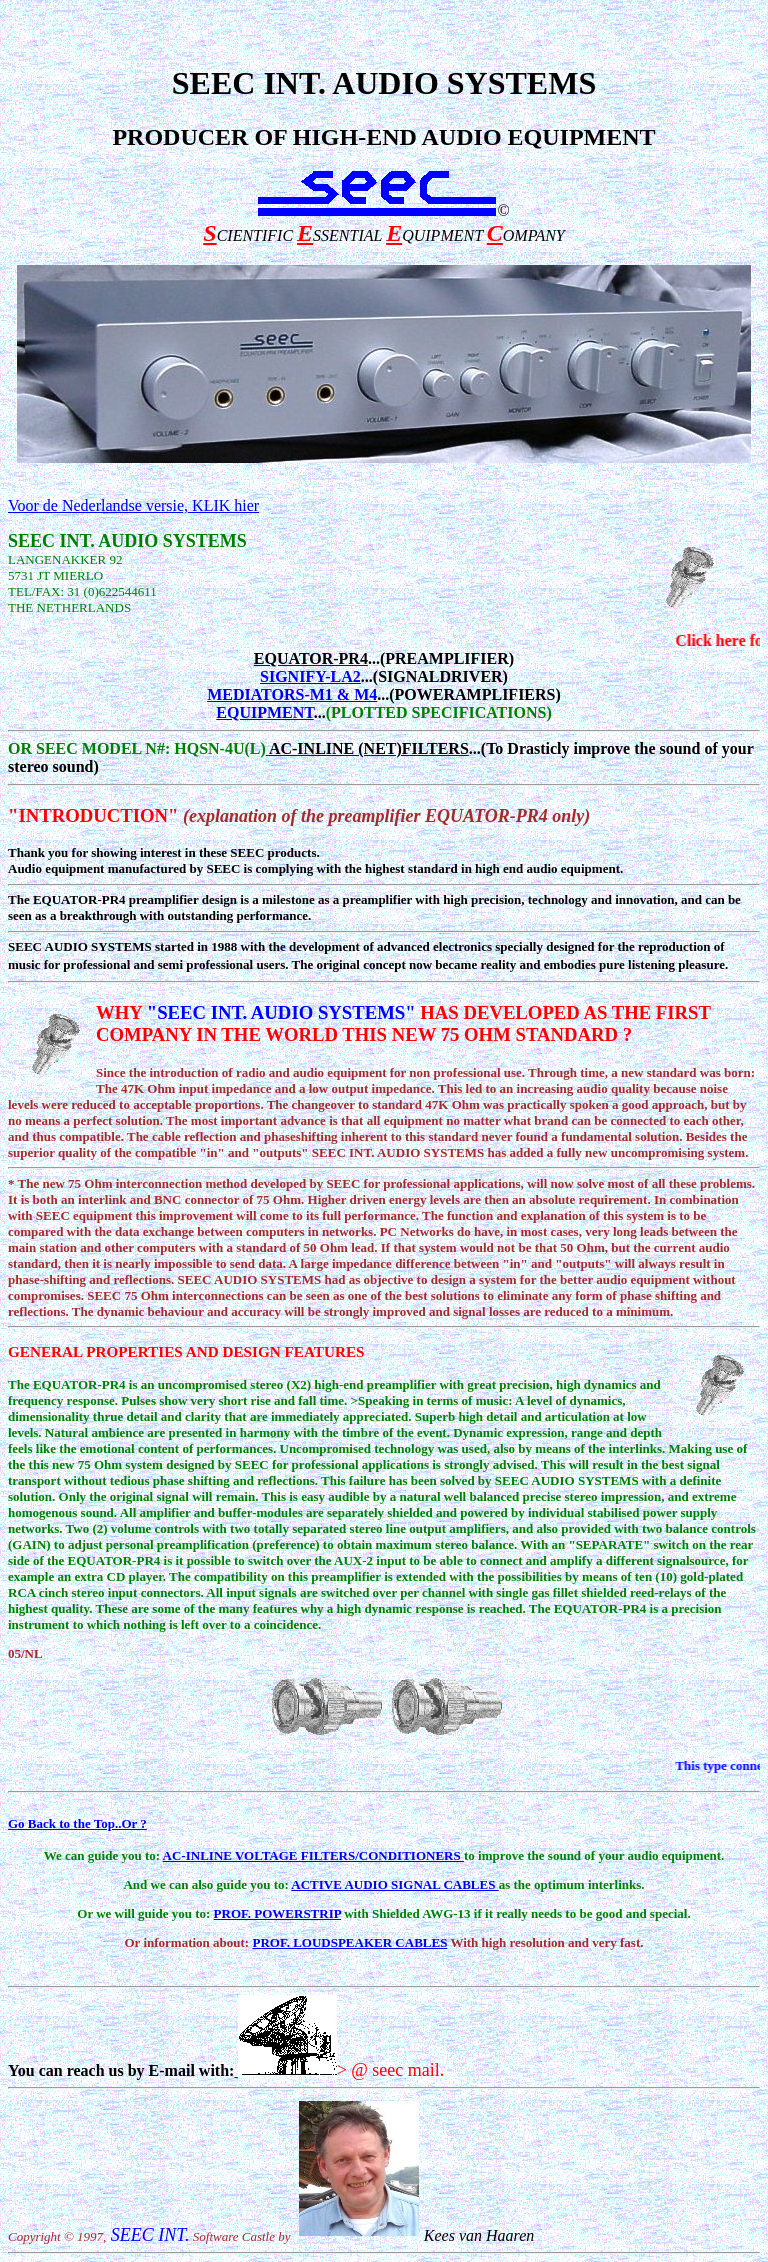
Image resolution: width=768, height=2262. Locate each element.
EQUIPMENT (264, 712)
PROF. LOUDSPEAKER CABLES (349, 1942)
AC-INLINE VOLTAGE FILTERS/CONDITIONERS (313, 1855)
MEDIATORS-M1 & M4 (292, 694)
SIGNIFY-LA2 (310, 676)
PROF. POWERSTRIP (277, 1913)
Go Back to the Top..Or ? (77, 1823)
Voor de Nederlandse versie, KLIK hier (133, 505)
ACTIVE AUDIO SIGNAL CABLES (394, 1884)
